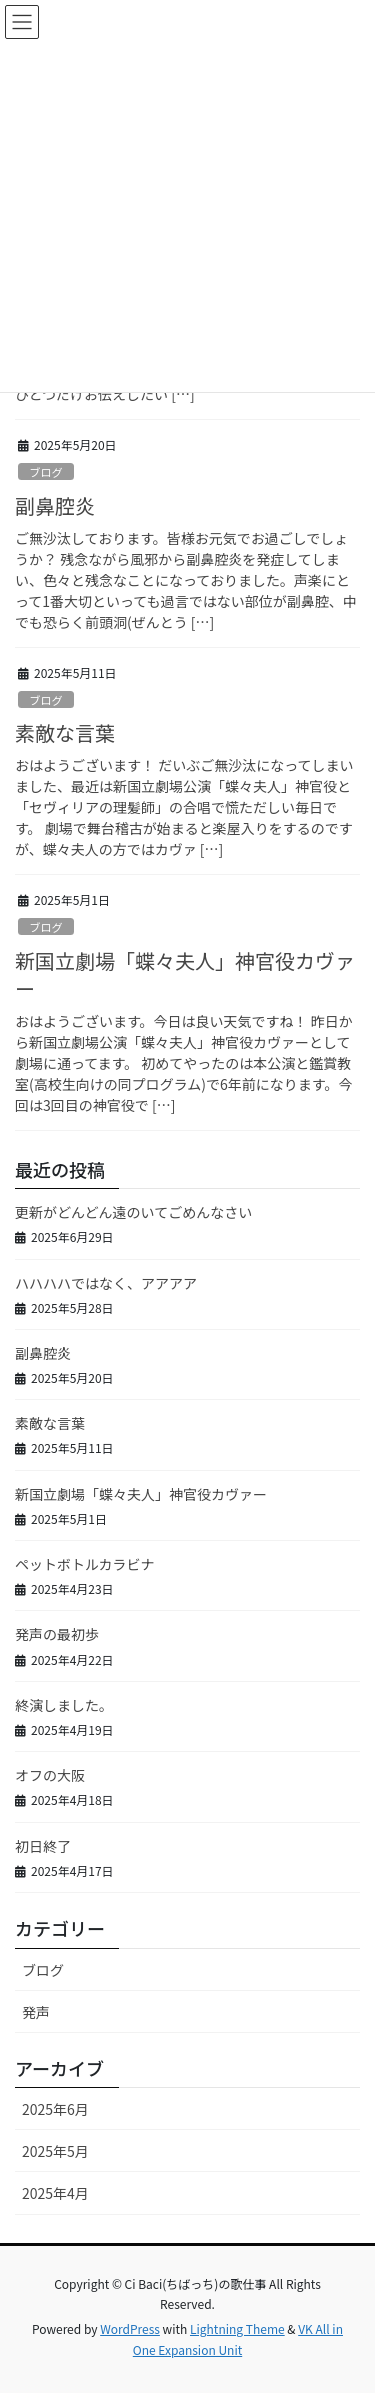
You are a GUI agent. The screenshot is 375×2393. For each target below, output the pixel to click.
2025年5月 (55, 2151)
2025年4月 (55, 2193)
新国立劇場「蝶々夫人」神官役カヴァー (185, 974)
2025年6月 (55, 2109)
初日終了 (43, 1846)
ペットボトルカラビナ (85, 1564)
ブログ (46, 472)
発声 (36, 2012)
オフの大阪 (50, 1775)
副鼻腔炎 (55, 505)
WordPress (130, 2328)
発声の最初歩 (57, 1634)
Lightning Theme (237, 2328)
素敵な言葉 (65, 732)
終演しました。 (64, 1705)
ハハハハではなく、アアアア (106, 1283)
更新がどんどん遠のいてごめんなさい (133, 1212)
